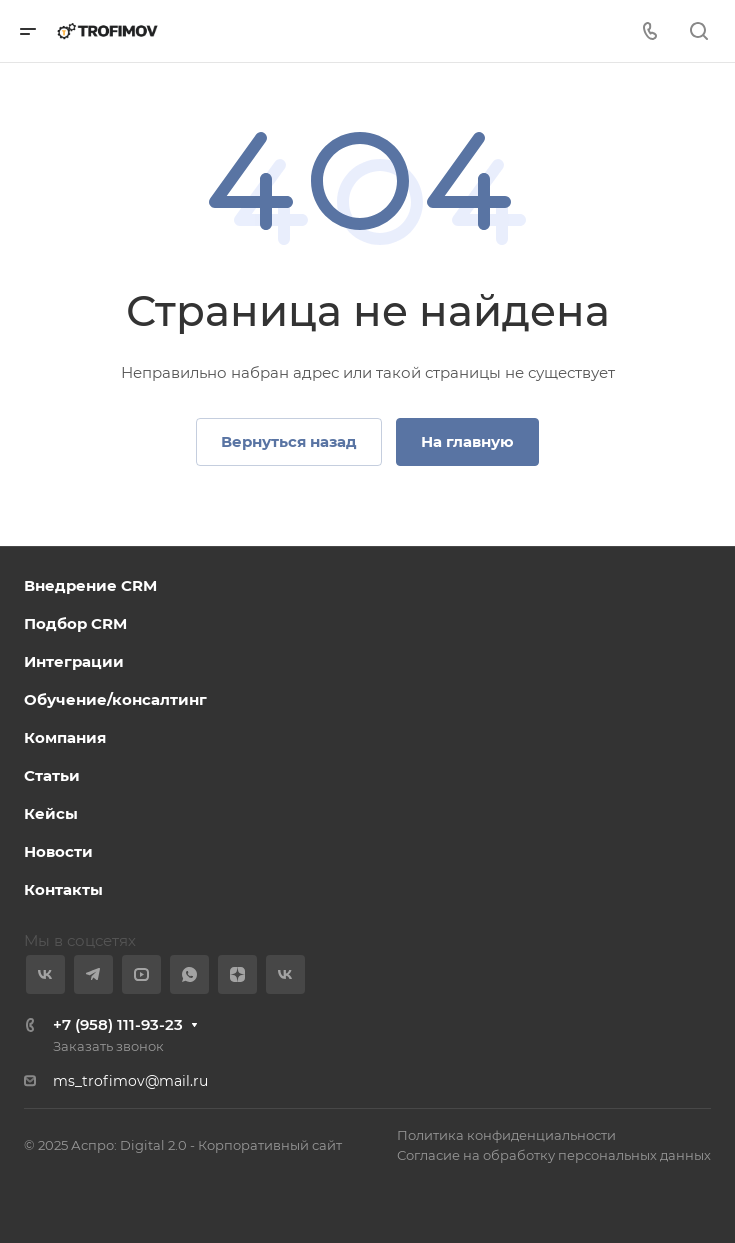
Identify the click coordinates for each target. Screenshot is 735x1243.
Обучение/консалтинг (115, 699)
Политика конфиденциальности (506, 1135)
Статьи (52, 775)
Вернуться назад (289, 441)
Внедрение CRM (90, 585)
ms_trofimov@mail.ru (130, 1081)
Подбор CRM (75, 623)
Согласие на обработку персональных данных (554, 1155)
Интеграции (74, 661)
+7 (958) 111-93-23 (118, 1024)
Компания (65, 737)
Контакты (63, 889)
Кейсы (51, 813)
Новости (58, 851)
